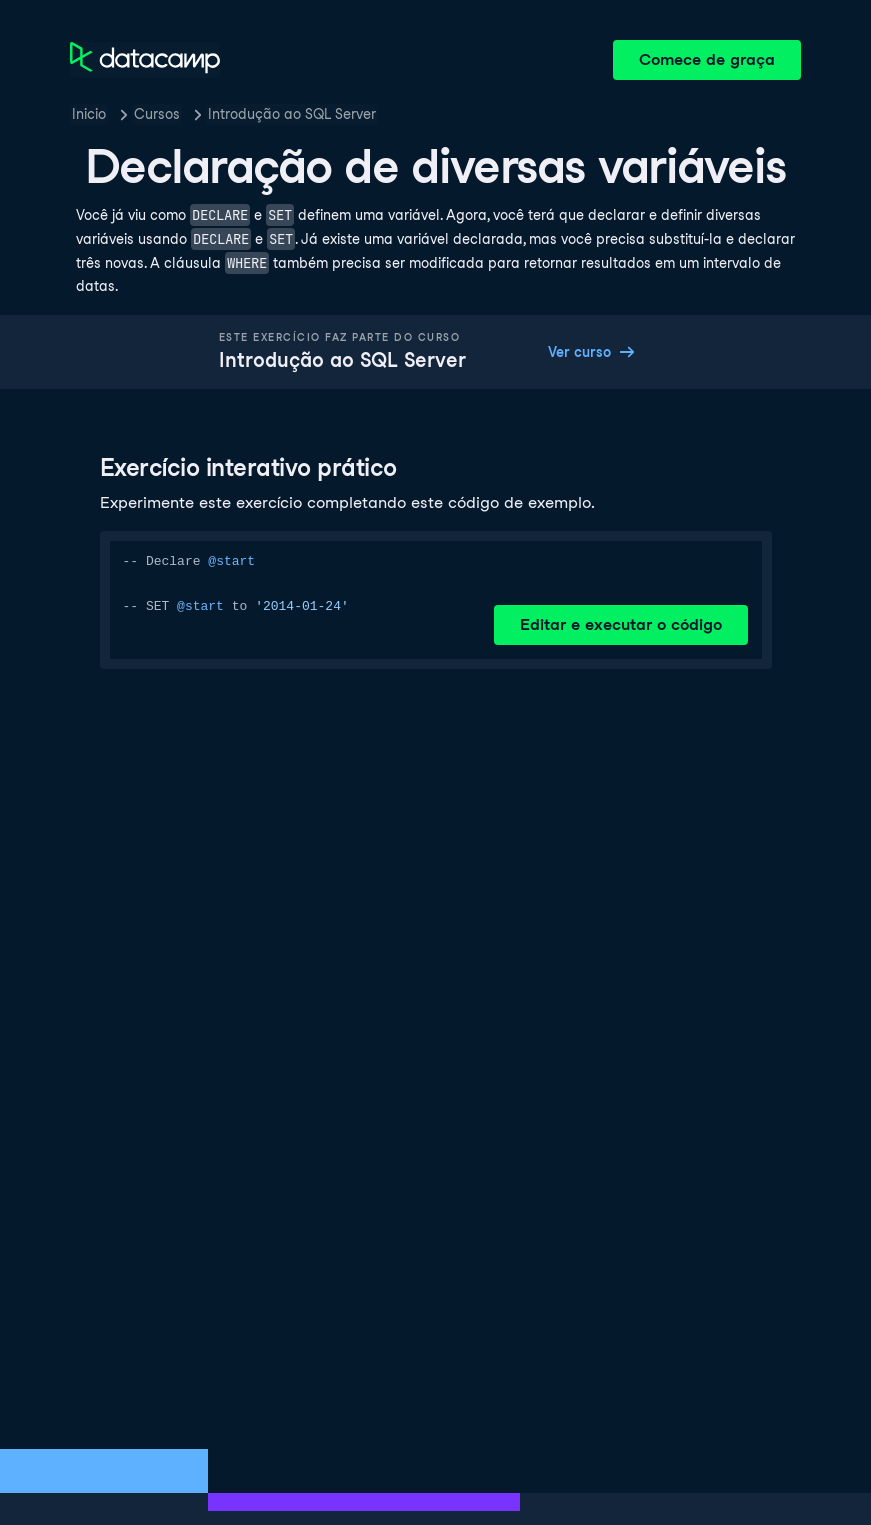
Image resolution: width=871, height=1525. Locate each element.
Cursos (157, 114)
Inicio (89, 114)
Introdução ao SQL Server (292, 114)
